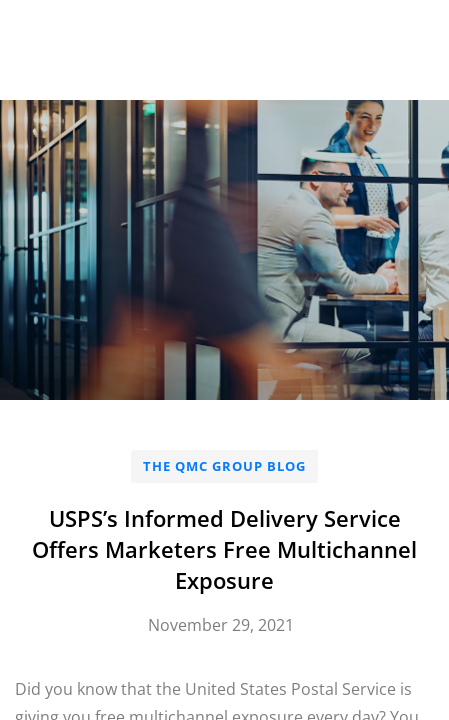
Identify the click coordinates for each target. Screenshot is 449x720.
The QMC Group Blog (224, 466)
